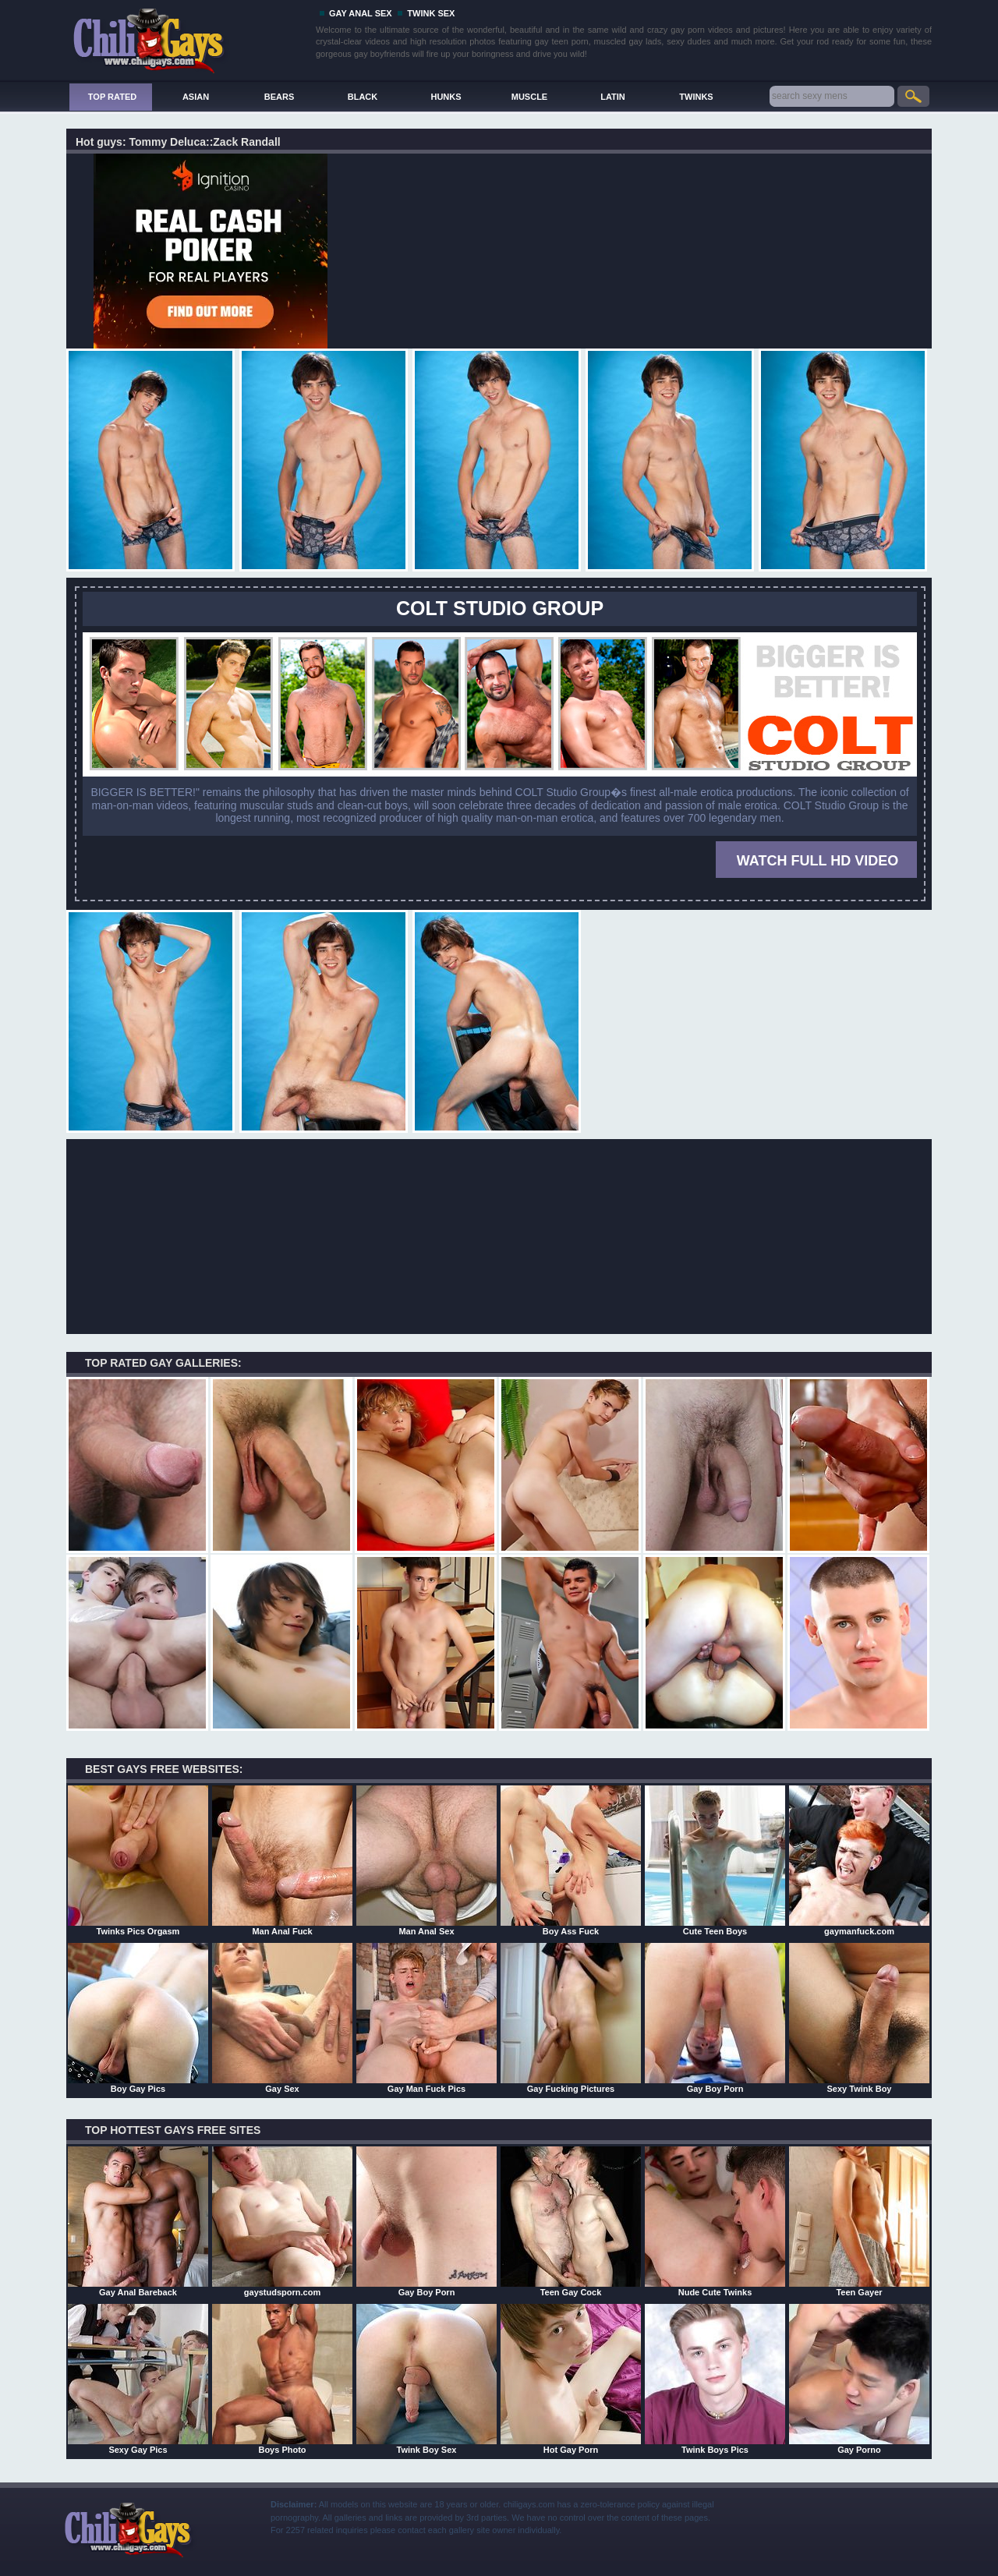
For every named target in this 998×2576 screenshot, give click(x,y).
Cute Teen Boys (715, 1860)
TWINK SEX (431, 13)
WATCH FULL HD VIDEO (817, 861)
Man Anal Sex (426, 1860)
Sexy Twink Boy (859, 2017)
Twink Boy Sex (426, 2378)
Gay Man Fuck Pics (426, 2017)
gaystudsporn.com (282, 2221)
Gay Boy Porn (715, 2017)
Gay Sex (282, 2017)
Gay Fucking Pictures (571, 2017)
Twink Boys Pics (715, 2378)
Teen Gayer (859, 2221)
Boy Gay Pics (138, 2017)
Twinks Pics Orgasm (138, 1860)
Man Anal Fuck (282, 1860)
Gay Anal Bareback (138, 2221)
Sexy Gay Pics (138, 2378)
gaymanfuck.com (859, 1860)
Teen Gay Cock (571, 2221)
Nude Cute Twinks (715, 2221)
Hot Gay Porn (571, 2378)
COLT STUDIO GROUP (499, 608)
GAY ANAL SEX (360, 13)
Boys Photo (282, 2378)
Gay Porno (859, 2378)
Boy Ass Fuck (571, 1860)
